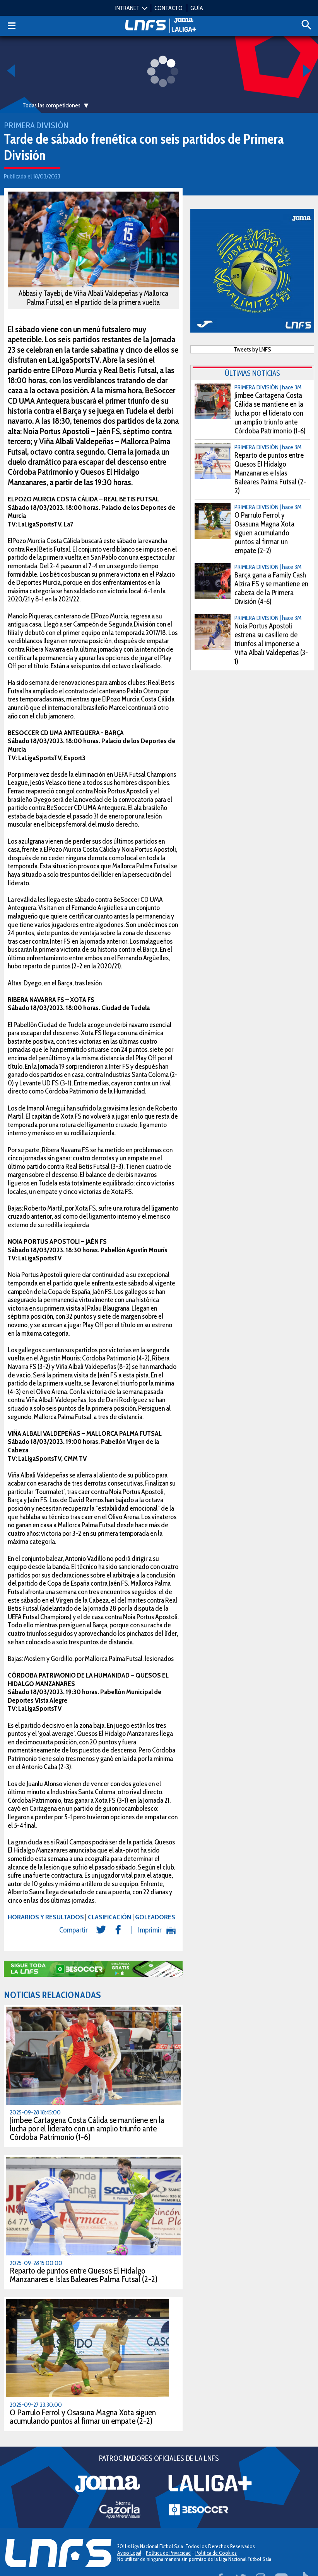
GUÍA (196, 8)
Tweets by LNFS (252, 349)
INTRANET (127, 8)
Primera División (36, 125)
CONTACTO (168, 8)
